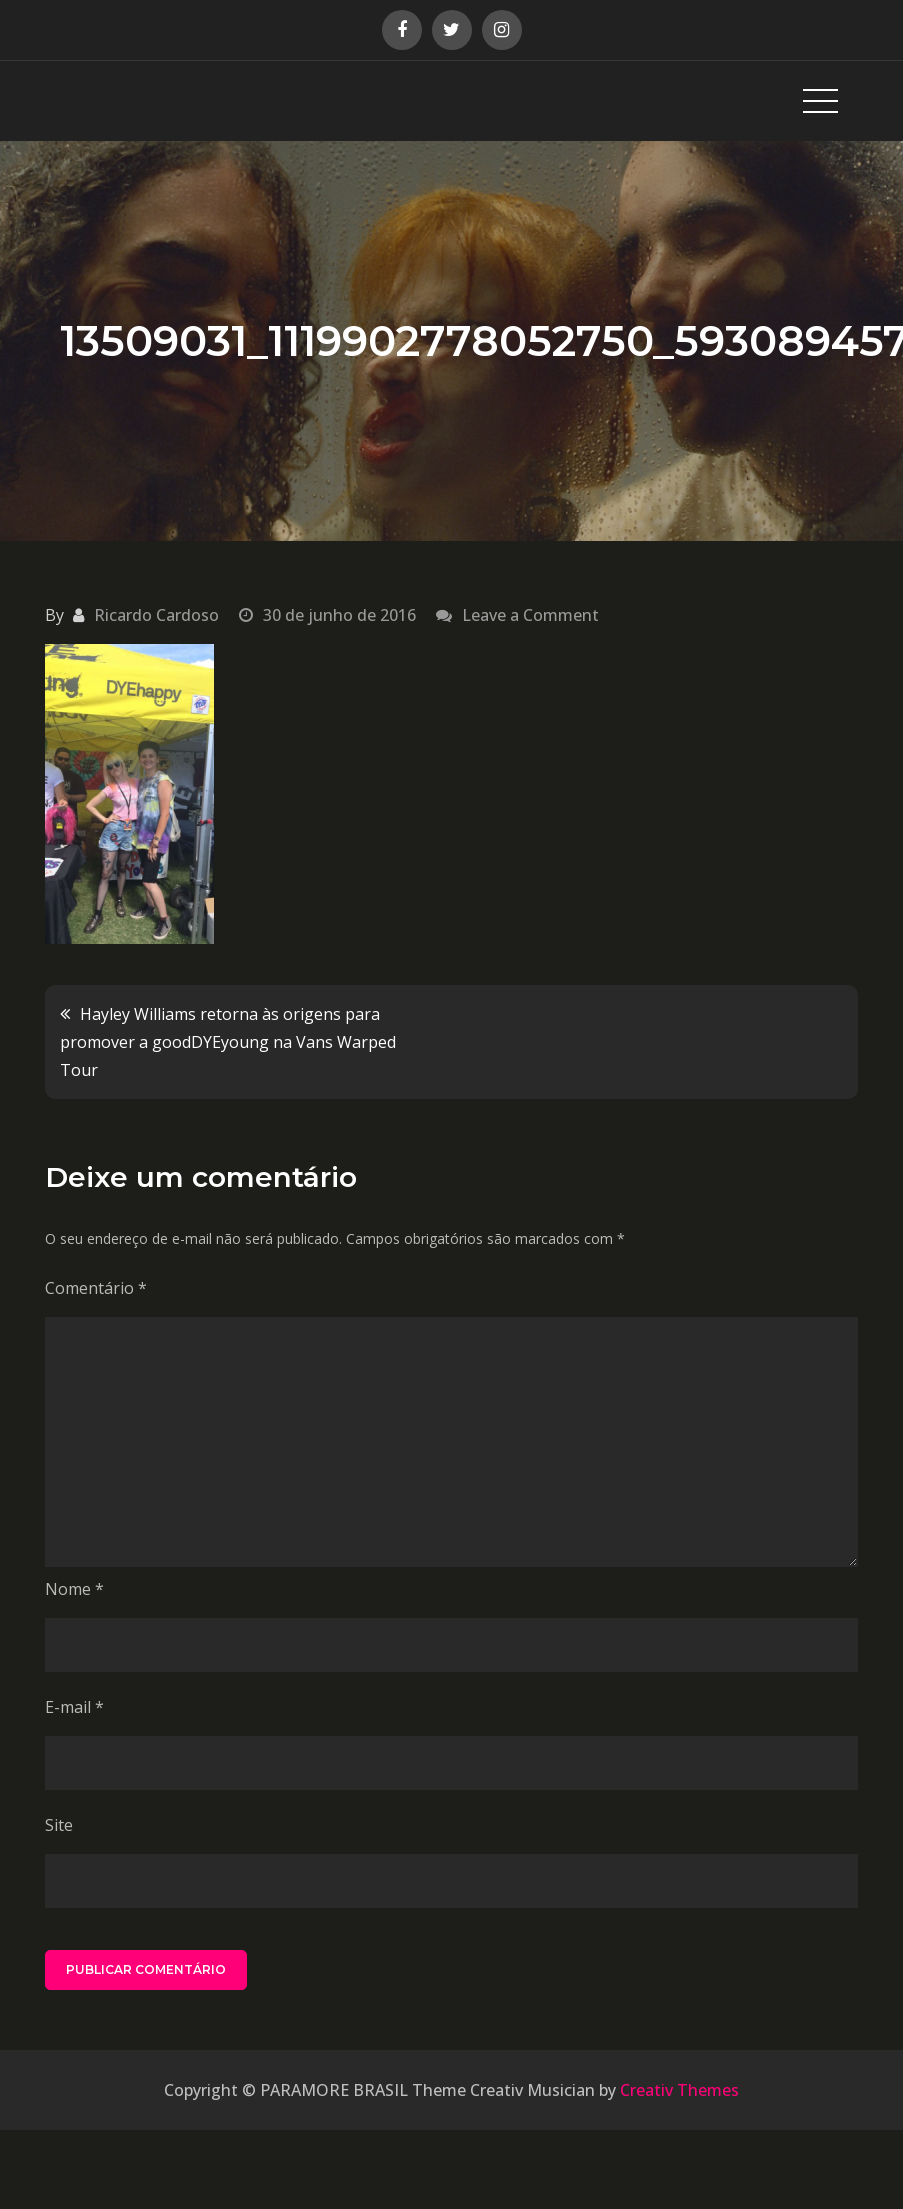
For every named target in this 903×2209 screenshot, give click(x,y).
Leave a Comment (530, 615)
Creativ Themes (679, 2090)
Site (59, 1825)
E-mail (74, 1707)
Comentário (96, 1288)
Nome (74, 1589)
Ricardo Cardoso (156, 615)
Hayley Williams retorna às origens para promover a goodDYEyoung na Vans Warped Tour (228, 1042)
